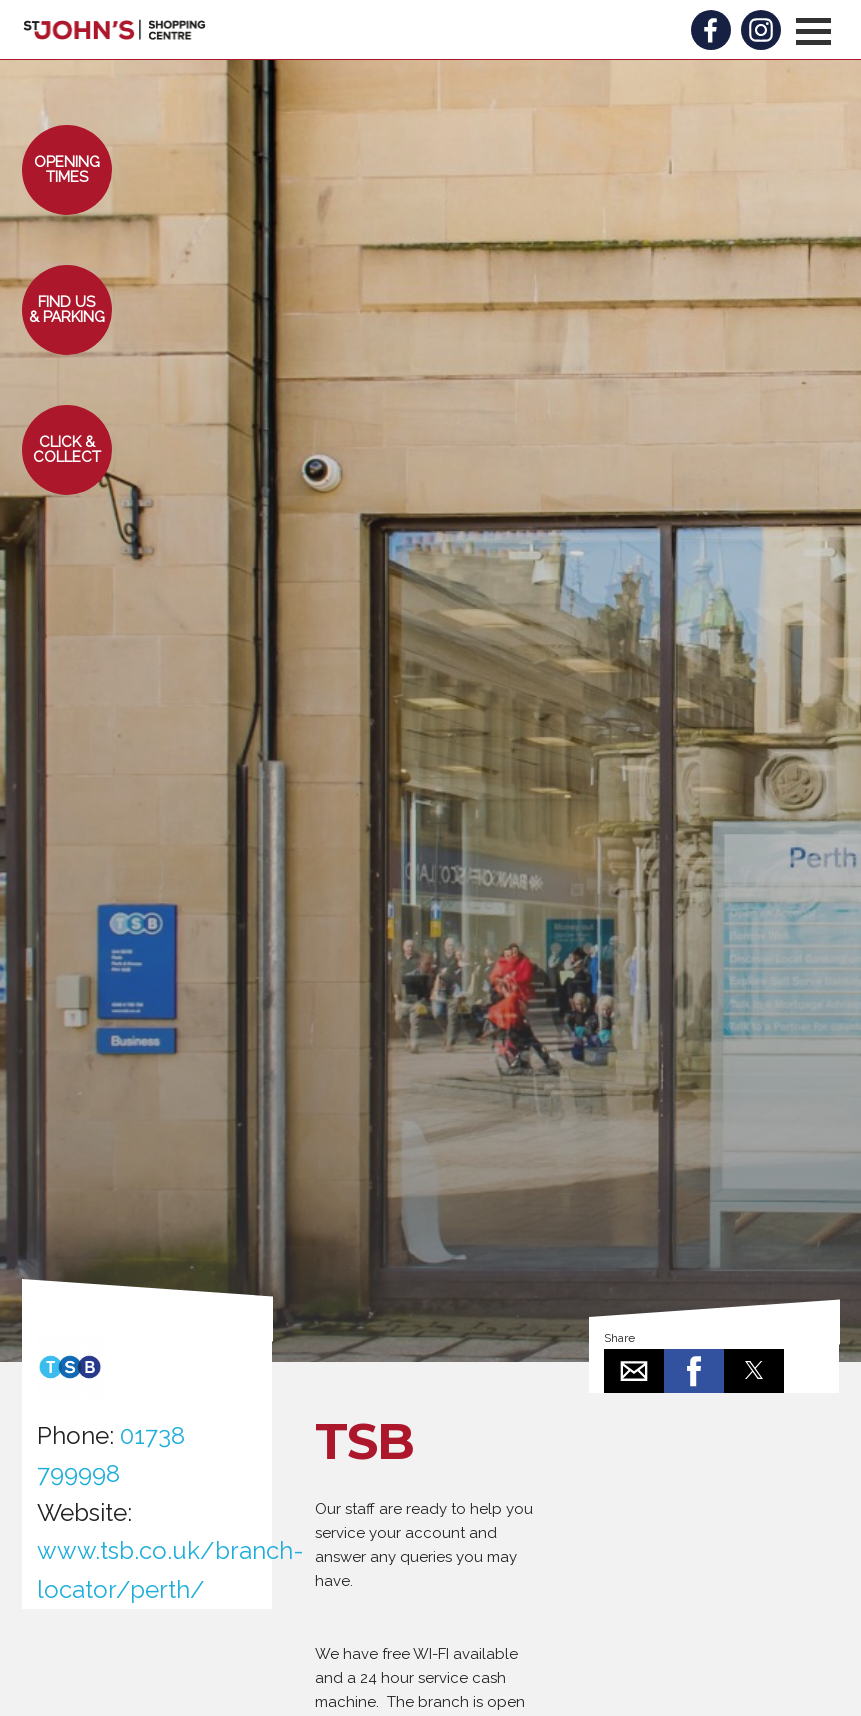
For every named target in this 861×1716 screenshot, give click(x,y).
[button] (813, 31)
